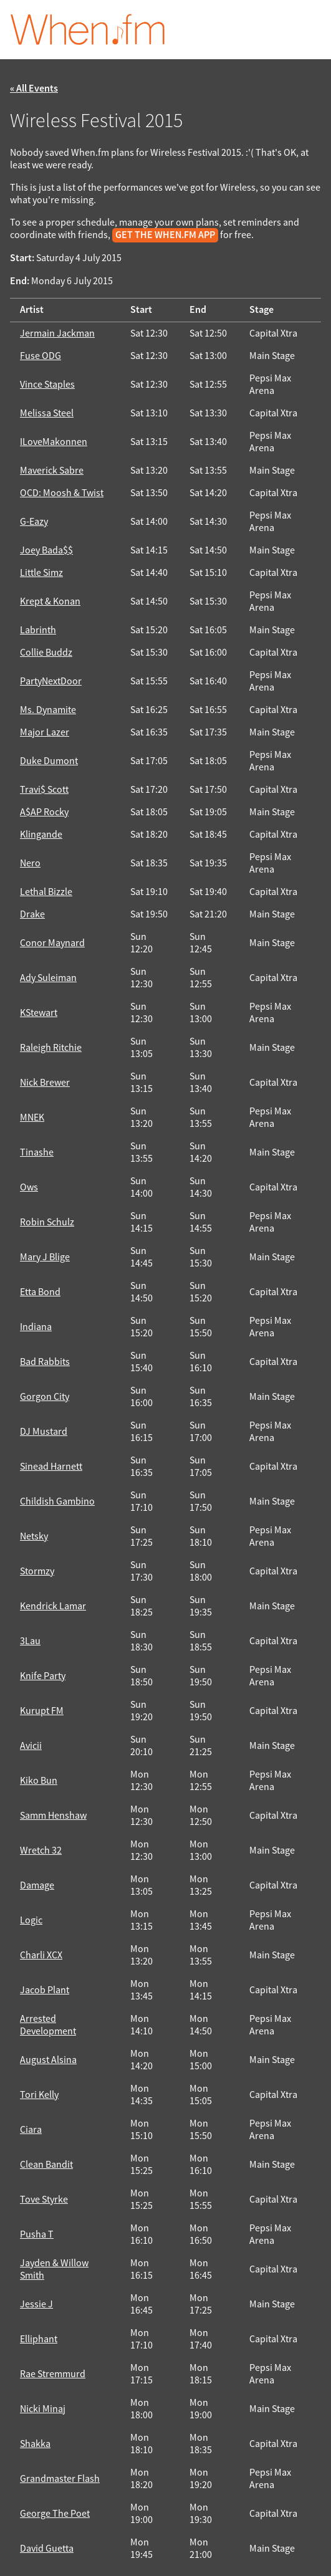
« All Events (34, 88)
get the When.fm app (165, 235)
